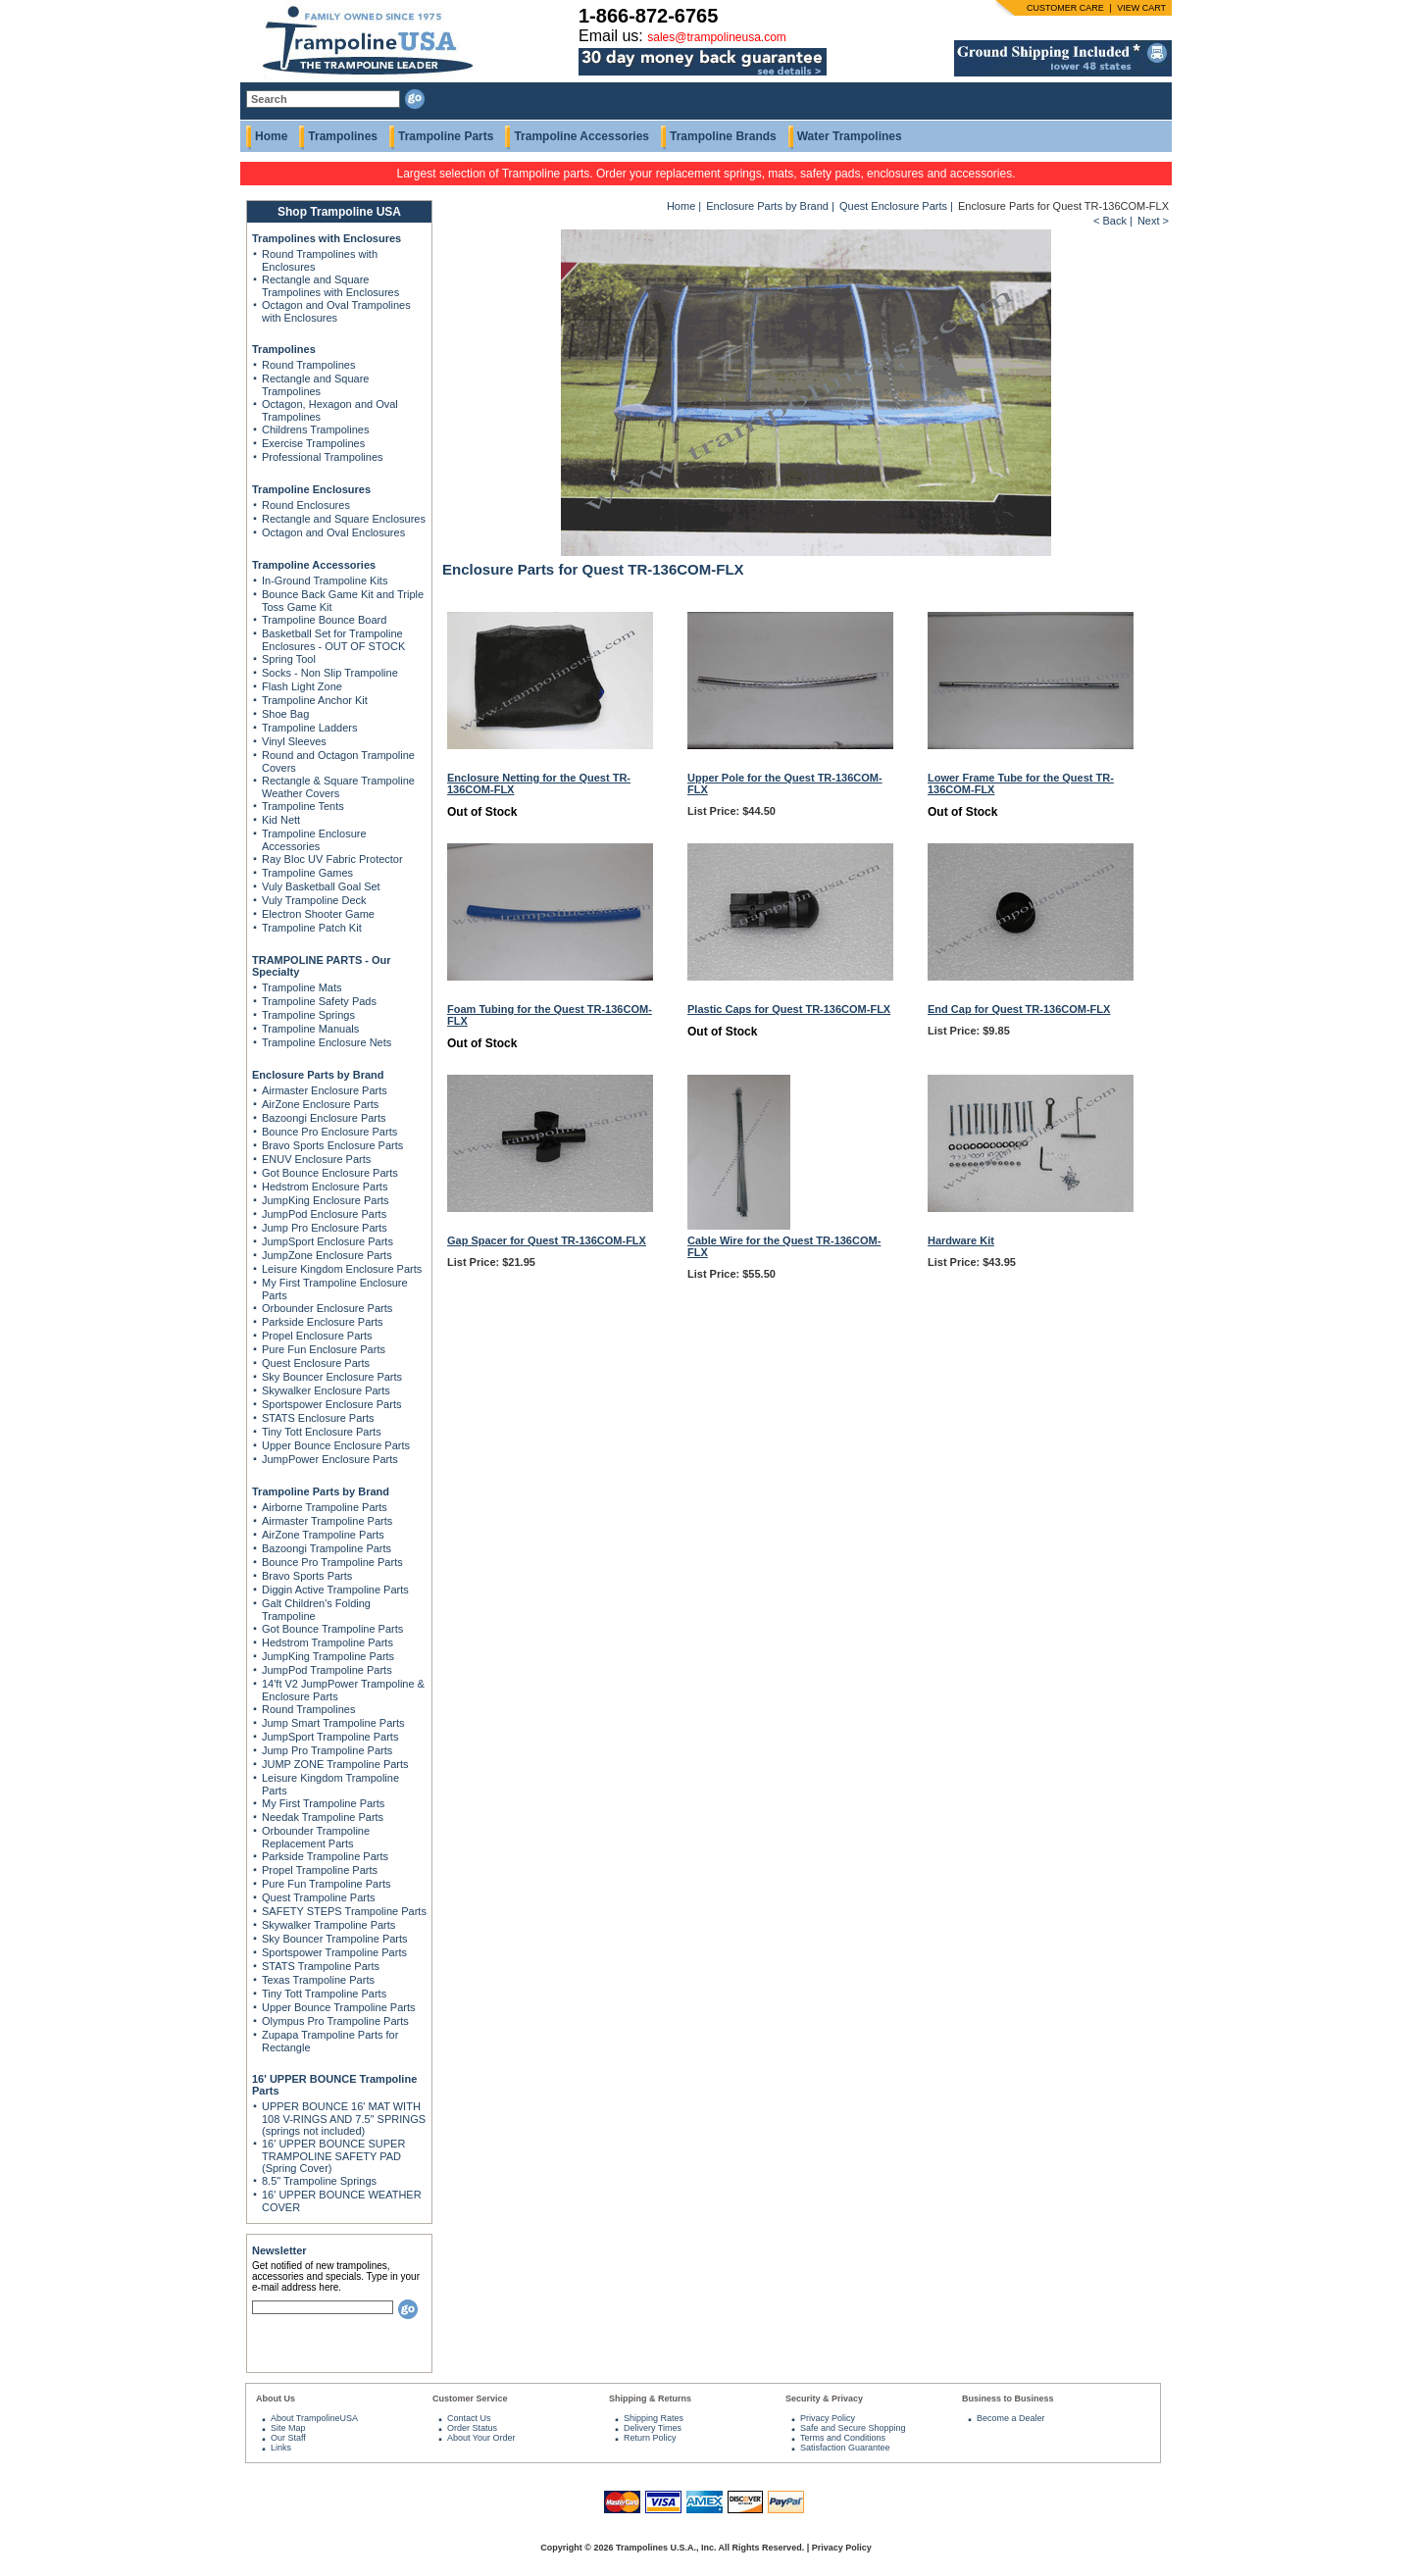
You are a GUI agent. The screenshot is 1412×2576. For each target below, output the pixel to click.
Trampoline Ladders (309, 727)
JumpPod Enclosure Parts (324, 1214)
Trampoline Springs (308, 1015)
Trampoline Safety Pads (319, 1001)
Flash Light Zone (302, 686)
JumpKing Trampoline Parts (328, 1656)
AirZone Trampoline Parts (323, 1535)
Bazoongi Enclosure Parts (324, 1118)
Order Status (472, 2428)
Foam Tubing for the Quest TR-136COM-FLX (549, 1015)
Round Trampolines (308, 365)
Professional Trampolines (322, 457)
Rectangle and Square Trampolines (315, 385)
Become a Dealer (1011, 2418)
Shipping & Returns (650, 2398)
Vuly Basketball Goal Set (321, 886)
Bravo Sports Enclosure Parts (332, 1145)
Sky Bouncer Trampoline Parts (335, 1939)
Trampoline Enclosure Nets (326, 1042)
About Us (275, 2398)
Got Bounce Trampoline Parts (332, 1629)
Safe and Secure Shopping (853, 2428)
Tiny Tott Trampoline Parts (324, 1993)
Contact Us (469, 2418)
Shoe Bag (285, 714)
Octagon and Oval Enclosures (333, 532)
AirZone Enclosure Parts (320, 1104)
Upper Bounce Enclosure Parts (336, 1445)
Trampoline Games (307, 873)
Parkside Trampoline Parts (325, 1856)
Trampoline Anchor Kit (315, 700)
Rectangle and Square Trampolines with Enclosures (330, 286)
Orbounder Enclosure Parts (327, 1308)
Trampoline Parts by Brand (320, 1491)
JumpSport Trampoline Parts (330, 1737)
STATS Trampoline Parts (320, 1966)
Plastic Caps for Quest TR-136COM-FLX (788, 1009)
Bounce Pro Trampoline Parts (332, 1562)
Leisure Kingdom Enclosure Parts (342, 1269)
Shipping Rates (653, 2418)
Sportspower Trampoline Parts (334, 1952)
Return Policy (650, 2438)
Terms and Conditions (842, 2438)
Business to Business (1008, 2398)
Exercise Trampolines (313, 443)
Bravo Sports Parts (307, 1576)
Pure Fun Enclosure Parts (323, 1349)
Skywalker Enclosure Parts (326, 1390)
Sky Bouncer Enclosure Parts (332, 1377)
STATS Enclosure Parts (318, 1418)
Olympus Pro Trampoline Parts (335, 2021)
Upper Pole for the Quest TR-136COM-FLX (784, 783)
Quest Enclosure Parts (316, 1363)
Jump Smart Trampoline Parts (333, 1723)
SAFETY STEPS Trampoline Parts (344, 1911)
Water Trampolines (849, 136)
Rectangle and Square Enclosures (344, 519)
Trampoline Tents (303, 806)
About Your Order (481, 2438)
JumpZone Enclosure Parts (327, 1255)
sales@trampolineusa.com (716, 37)
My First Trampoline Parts (323, 1803)
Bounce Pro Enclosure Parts (329, 1131)
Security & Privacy (824, 2398)
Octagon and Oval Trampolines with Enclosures (336, 311)
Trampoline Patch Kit (312, 928)
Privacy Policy (827, 2418)
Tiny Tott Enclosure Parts (321, 1432)
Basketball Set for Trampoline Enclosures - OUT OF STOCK (333, 640)
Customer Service (470, 2398)
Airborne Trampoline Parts (324, 1507)
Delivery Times (652, 2428)
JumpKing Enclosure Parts (325, 1200)
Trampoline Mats (302, 987)
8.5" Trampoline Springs (319, 2181)
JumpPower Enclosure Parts (330, 1459)
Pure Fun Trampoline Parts (326, 1884)
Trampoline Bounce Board (324, 620)
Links (281, 2447)
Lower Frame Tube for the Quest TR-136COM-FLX (1021, 783)
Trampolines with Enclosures (326, 238)
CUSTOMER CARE (1065, 8)
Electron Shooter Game (318, 914)
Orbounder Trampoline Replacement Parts (316, 1837)
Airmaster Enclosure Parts (324, 1090)
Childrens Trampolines (315, 429)
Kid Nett (281, 820)
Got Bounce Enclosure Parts (330, 1173)
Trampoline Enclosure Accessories (314, 840)
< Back (1110, 221)
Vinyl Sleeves (294, 741)
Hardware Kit (961, 1240)
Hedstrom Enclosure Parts (324, 1186)
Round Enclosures (306, 505)
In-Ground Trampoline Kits (324, 580)
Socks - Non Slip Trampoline (330, 673)
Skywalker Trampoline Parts (328, 1925)
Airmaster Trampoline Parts (327, 1521)
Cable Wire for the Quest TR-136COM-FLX (784, 1246)
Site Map (288, 2428)
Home (271, 136)
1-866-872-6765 (648, 15)
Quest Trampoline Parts (319, 1897)
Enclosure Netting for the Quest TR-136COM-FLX (538, 783)
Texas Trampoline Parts (318, 1980)
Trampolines (343, 136)
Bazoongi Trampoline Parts (326, 1548)
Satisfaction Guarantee (845, 2447)
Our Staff (288, 2438)
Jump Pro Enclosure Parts (324, 1228)
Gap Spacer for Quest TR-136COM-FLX (546, 1240)
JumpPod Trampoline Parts (327, 1670)
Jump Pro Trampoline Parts (327, 1750)
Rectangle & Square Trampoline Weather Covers (338, 787)
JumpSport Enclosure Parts (327, 1241)
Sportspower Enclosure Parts (331, 1404)
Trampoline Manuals (310, 1029)
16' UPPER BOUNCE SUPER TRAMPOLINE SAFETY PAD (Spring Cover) (333, 2156)
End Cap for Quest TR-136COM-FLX (1019, 1009)
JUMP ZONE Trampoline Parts (335, 1764)
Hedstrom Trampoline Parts (327, 1642)
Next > (1153, 221)
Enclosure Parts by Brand (318, 1075)
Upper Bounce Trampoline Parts (339, 2007)
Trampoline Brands (723, 136)
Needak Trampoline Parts (322, 1817)
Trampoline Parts (445, 136)
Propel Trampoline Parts (320, 1870)
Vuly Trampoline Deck (314, 900)
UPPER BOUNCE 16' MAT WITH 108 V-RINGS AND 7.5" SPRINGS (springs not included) (344, 2118)
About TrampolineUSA (314, 2418)
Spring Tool (289, 659)
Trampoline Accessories (581, 136)
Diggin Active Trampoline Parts (335, 1589)
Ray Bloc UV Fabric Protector (332, 859)
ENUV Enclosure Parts (316, 1159)
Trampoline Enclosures (311, 489)
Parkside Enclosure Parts (322, 1322)
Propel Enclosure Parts (317, 1335)
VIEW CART (1141, 8)
